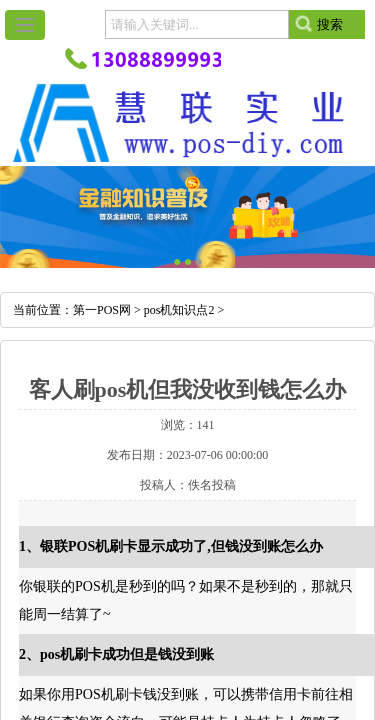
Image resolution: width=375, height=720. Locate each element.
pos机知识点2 (179, 310)
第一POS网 (102, 310)
